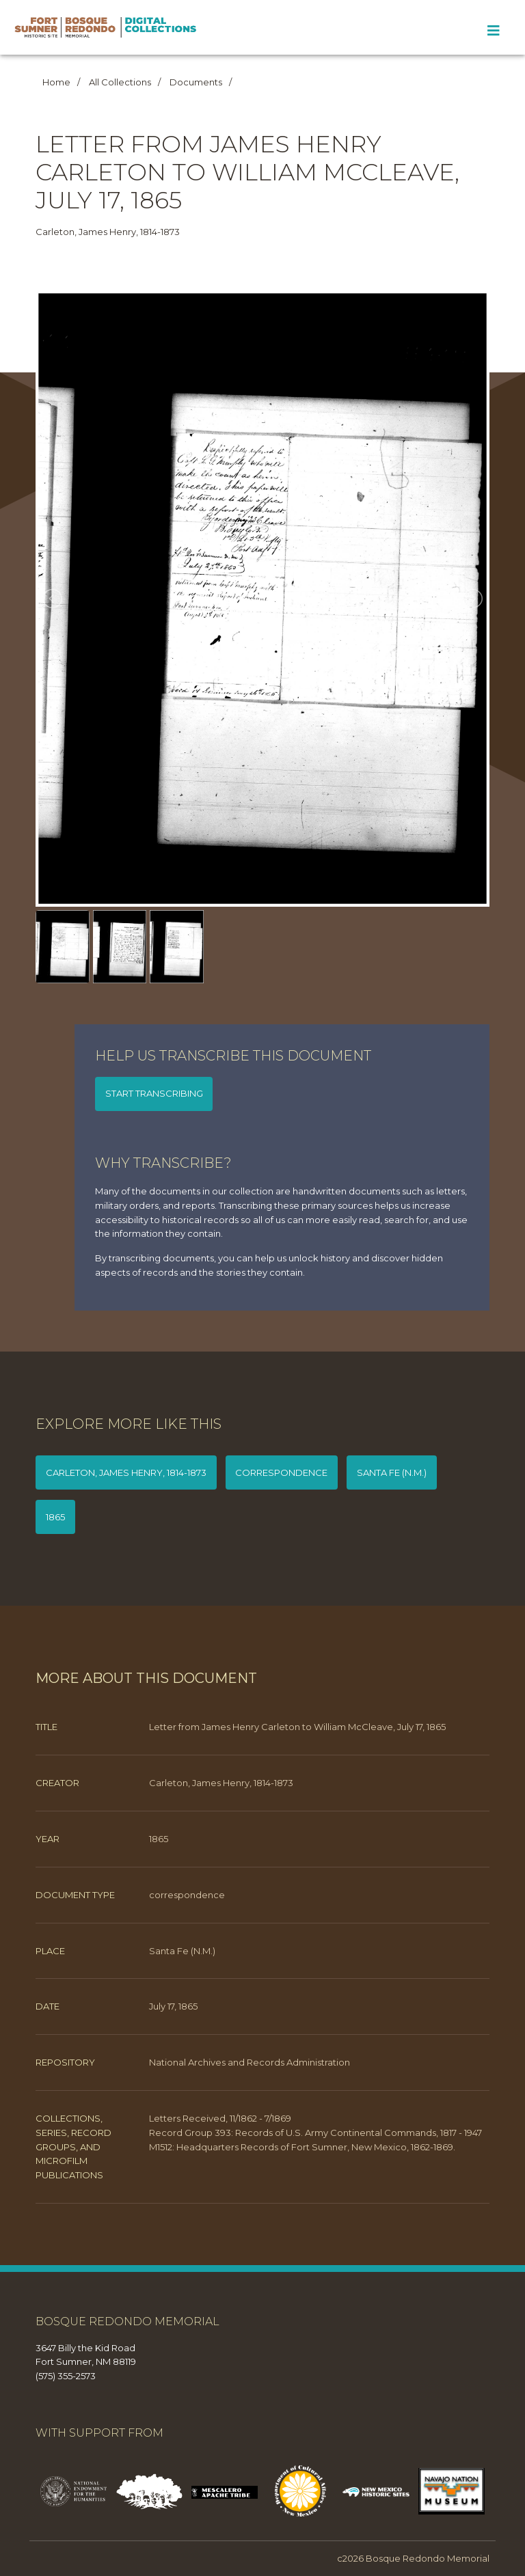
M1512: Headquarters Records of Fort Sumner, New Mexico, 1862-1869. (302, 2146)
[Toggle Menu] (493, 30)
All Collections (120, 82)
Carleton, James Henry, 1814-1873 (126, 1472)
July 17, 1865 (173, 2006)
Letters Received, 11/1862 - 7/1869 (220, 2118)
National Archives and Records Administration (249, 2062)
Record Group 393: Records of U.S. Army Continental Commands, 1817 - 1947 (315, 2132)
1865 (55, 1516)
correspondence (281, 1472)
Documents (196, 82)
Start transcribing (154, 1093)
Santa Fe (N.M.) (392, 1472)
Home (56, 82)
